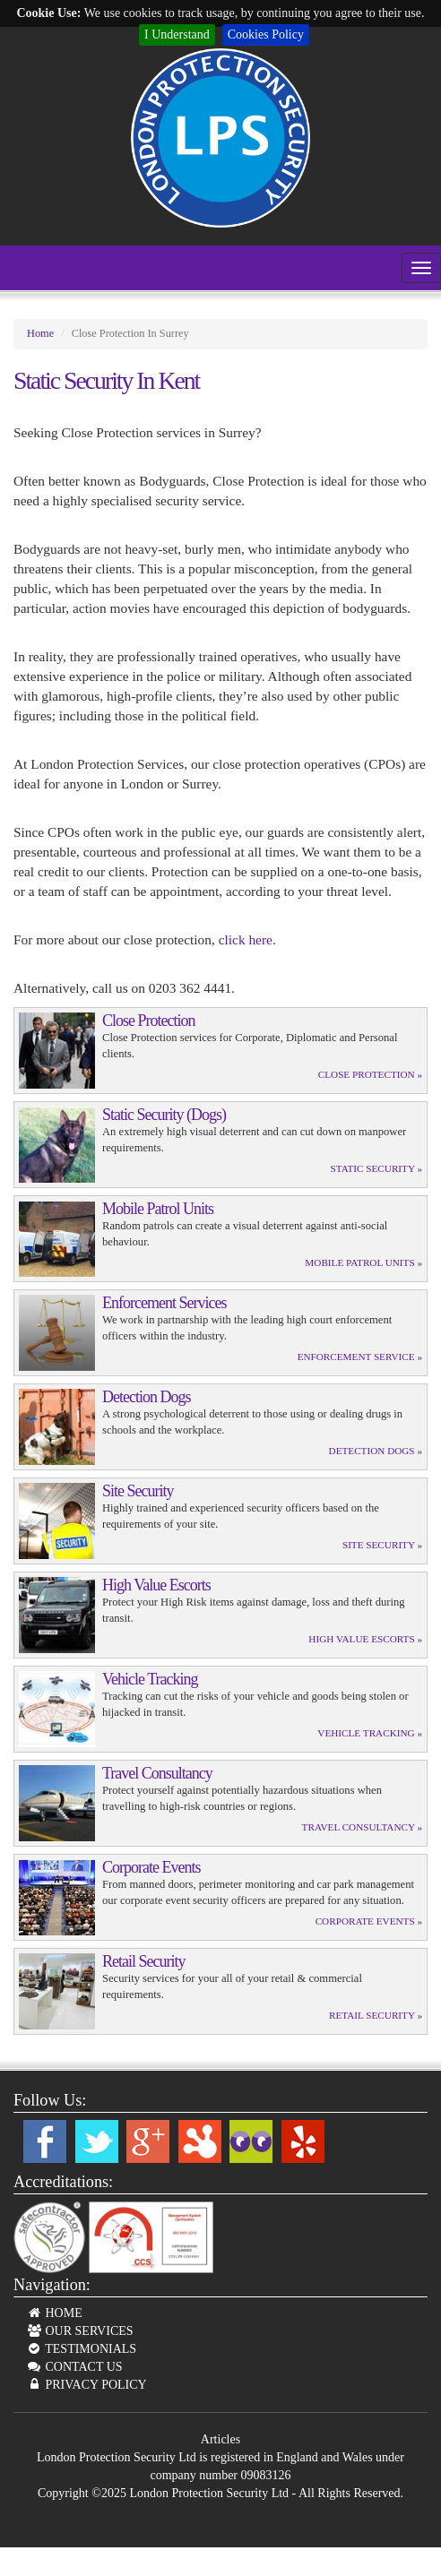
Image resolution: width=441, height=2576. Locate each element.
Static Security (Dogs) (164, 1115)
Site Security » (382, 1544)
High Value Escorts (156, 1585)
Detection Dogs (146, 1397)
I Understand (177, 34)
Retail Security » (375, 2015)
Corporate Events (151, 1867)
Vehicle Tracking (149, 1679)
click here (245, 939)
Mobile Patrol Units (157, 1209)
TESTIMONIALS (81, 2349)
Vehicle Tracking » (369, 1732)
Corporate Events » (369, 1921)
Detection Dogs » (375, 1450)
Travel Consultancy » (362, 1827)
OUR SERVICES (80, 2331)
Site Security (138, 1491)
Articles (220, 2439)
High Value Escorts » (365, 1638)
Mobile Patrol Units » (363, 1262)
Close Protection (148, 1021)
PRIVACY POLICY (86, 2384)
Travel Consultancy (157, 1773)
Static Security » (377, 1168)
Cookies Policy (266, 34)
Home (40, 333)
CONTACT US (74, 2367)
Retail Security (143, 1961)
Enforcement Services (164, 1303)
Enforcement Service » (360, 1356)
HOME (54, 2313)
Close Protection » (370, 1074)
